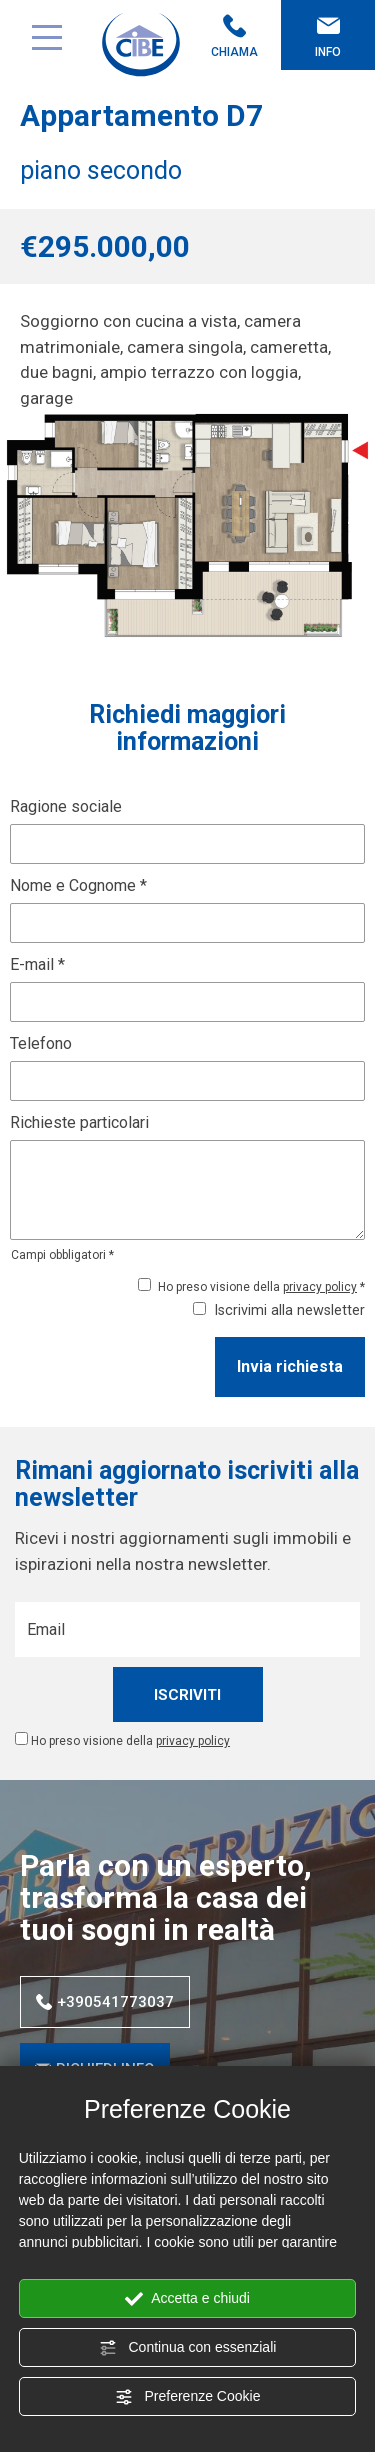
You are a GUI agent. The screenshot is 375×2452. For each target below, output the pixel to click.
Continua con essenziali (188, 2348)
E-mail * (37, 964)
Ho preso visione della (130, 1741)
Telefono (41, 1043)
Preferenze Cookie (188, 2397)
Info (328, 36)
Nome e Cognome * (78, 885)
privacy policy (320, 1287)
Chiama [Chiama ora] (235, 36)
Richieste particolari (79, 1122)
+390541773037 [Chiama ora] (105, 2002)
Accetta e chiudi (187, 2299)
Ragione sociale (66, 806)
